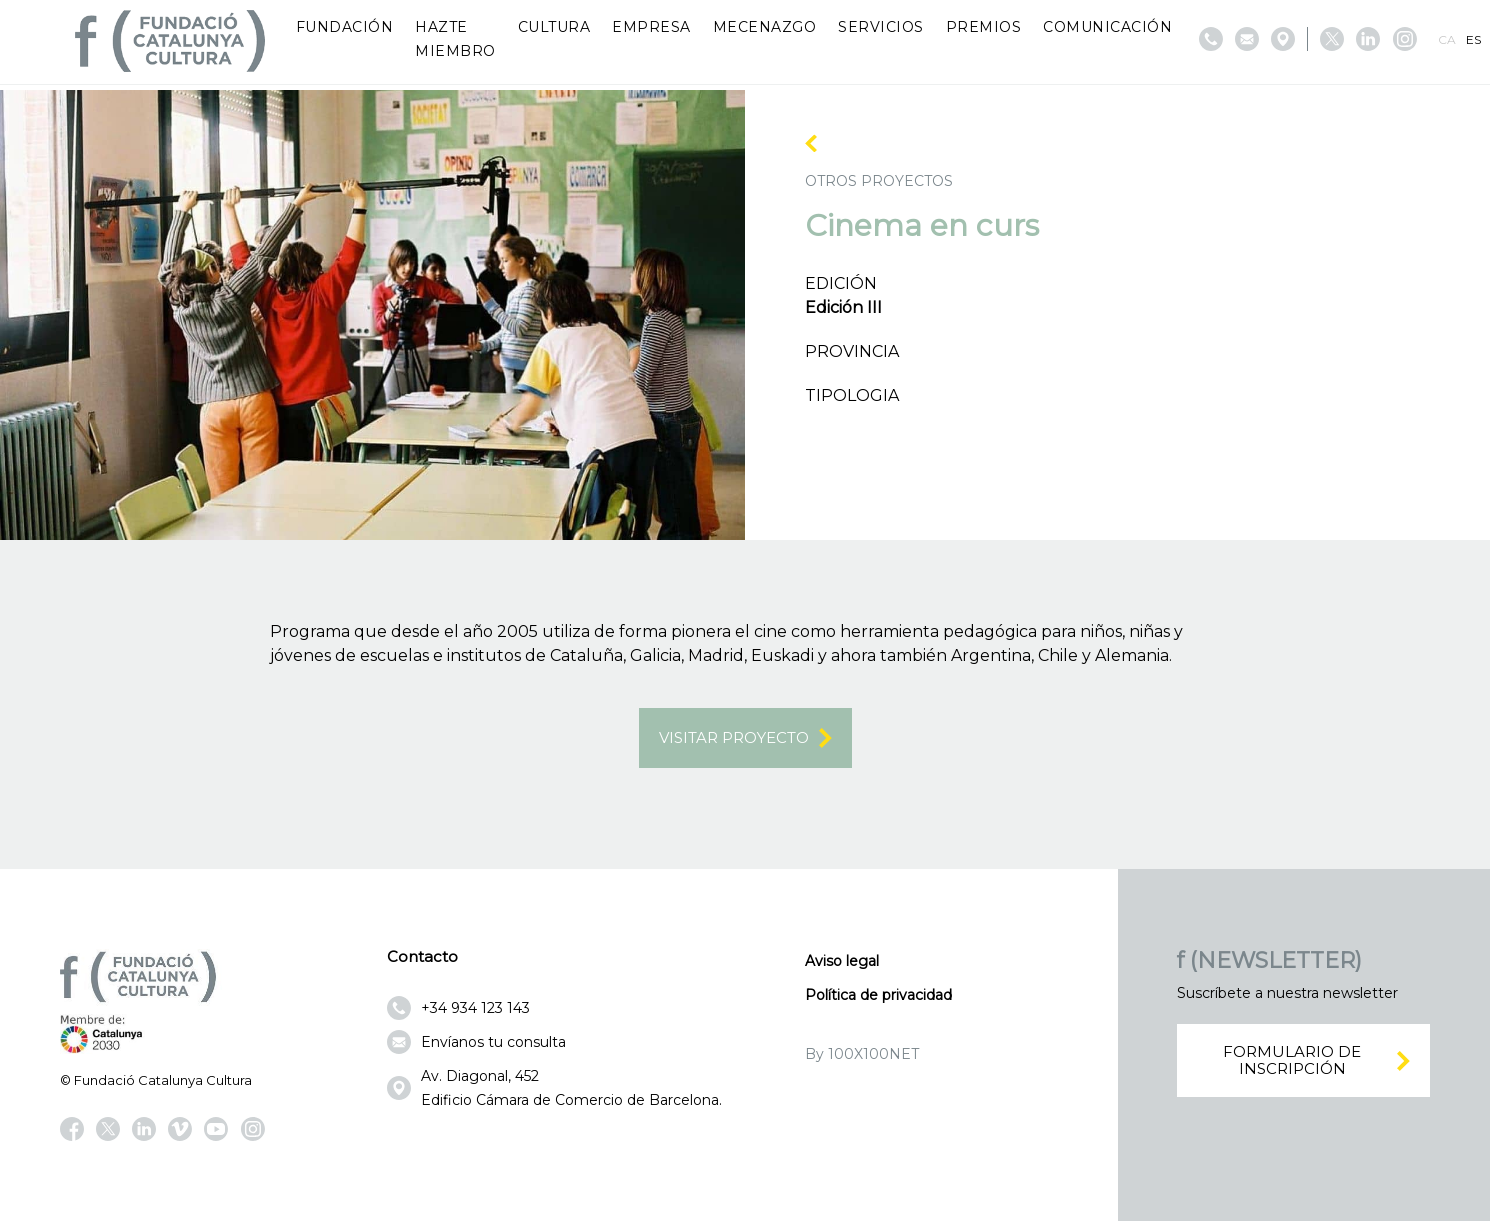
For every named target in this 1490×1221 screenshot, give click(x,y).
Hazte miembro (455, 39)
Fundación (345, 27)
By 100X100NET (862, 1054)
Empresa (651, 27)
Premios (984, 27)
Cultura (554, 27)
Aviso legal (842, 961)
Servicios (881, 27)
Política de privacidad (878, 995)
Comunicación (1107, 27)
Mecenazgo (765, 27)
